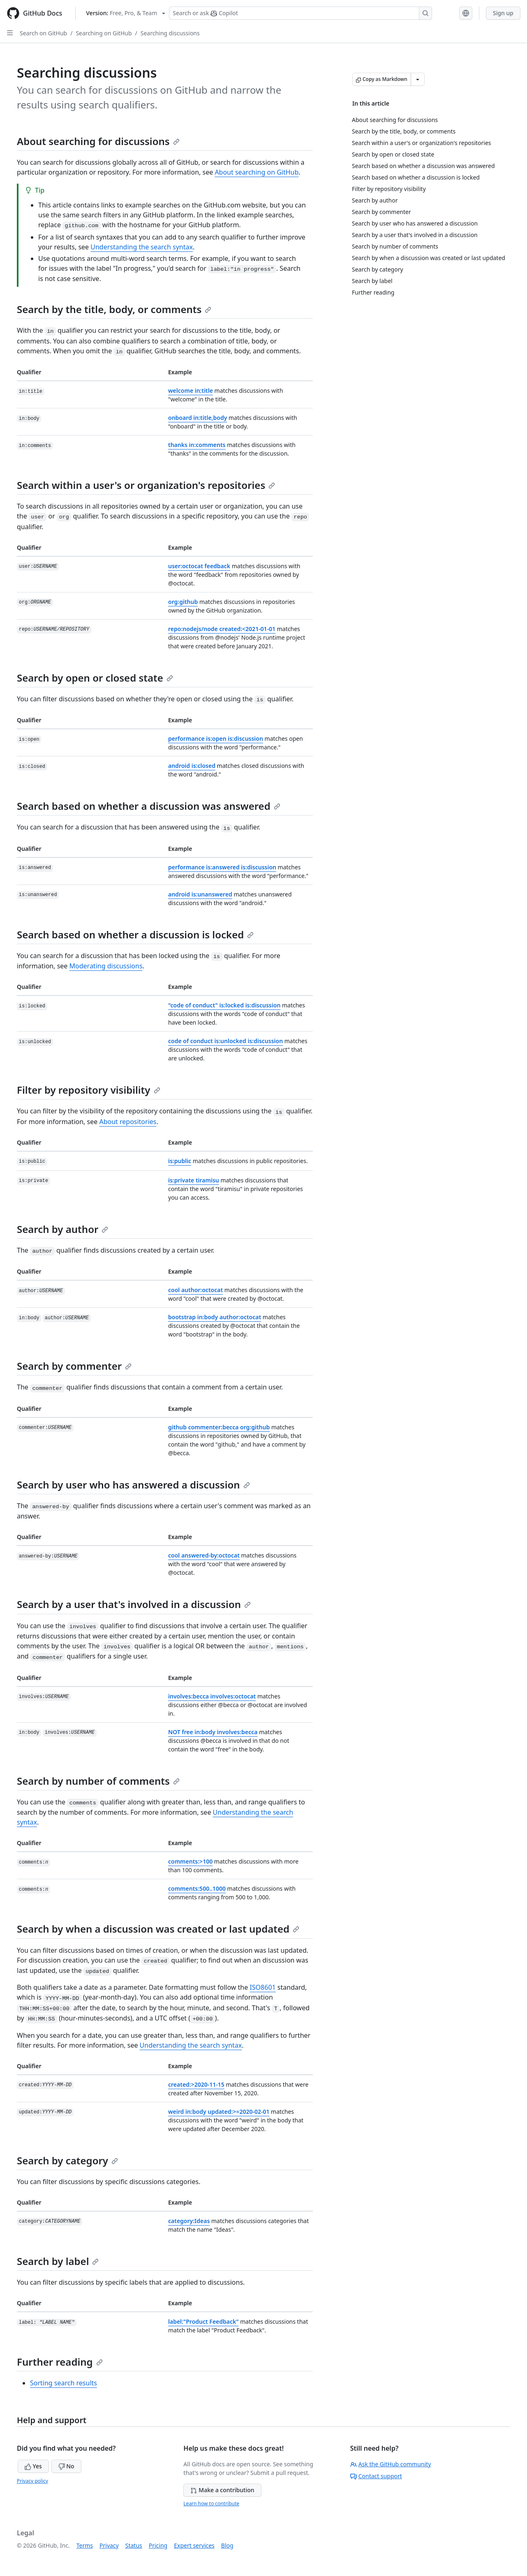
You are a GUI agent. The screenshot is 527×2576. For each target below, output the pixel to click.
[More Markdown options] (418, 79)
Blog (227, 2545)
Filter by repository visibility (88, 1090)
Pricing (158, 2545)
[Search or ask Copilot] (300, 13)
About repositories (127, 1121)
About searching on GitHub (256, 172)
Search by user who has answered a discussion (133, 1484)
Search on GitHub (43, 33)
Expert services (194, 2545)
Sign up (503, 13)
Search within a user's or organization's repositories (146, 485)
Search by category (67, 2160)
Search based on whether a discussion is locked (135, 934)
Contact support (376, 2476)
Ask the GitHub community (390, 2464)
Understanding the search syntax (141, 246)
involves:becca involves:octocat (212, 1696)
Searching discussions (170, 33)
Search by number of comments (98, 1781)
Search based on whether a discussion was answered (148, 806)
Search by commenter (74, 1366)
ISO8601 (262, 1987)
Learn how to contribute (211, 2503)
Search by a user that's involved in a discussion (134, 1604)
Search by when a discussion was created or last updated (158, 1928)
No (66, 2466)
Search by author (62, 1229)
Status (133, 2545)
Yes (33, 2466)
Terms (84, 2545)
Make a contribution (222, 2490)
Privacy (109, 2545)
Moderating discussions (106, 965)
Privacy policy (32, 2480)
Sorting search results (63, 2382)
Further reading (60, 2362)
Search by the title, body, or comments (114, 309)
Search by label (58, 2261)
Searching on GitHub (104, 33)
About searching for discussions (98, 141)
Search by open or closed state (95, 677)
